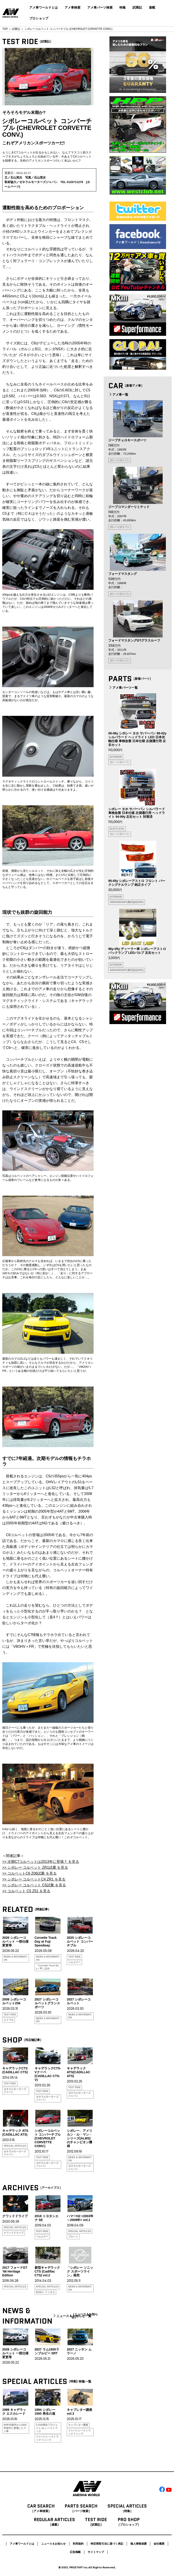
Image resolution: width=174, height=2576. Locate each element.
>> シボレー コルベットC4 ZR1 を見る (33, 1879)
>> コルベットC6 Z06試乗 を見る (29, 1873)
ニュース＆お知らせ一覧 (71, 2316)
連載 (152, 7)
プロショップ (38, 18)
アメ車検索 (72, 7)
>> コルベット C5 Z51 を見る (26, 1891)
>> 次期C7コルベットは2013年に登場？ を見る (40, 1862)
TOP (5, 29)
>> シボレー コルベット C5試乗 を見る (34, 1885)
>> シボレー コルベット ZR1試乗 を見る (35, 1867)
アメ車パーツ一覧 (123, 687)
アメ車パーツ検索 (100, 7)
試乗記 (137, 7)
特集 (122, 7)
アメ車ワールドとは (43, 7)
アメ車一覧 (118, 394)
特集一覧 (83, 2381)
